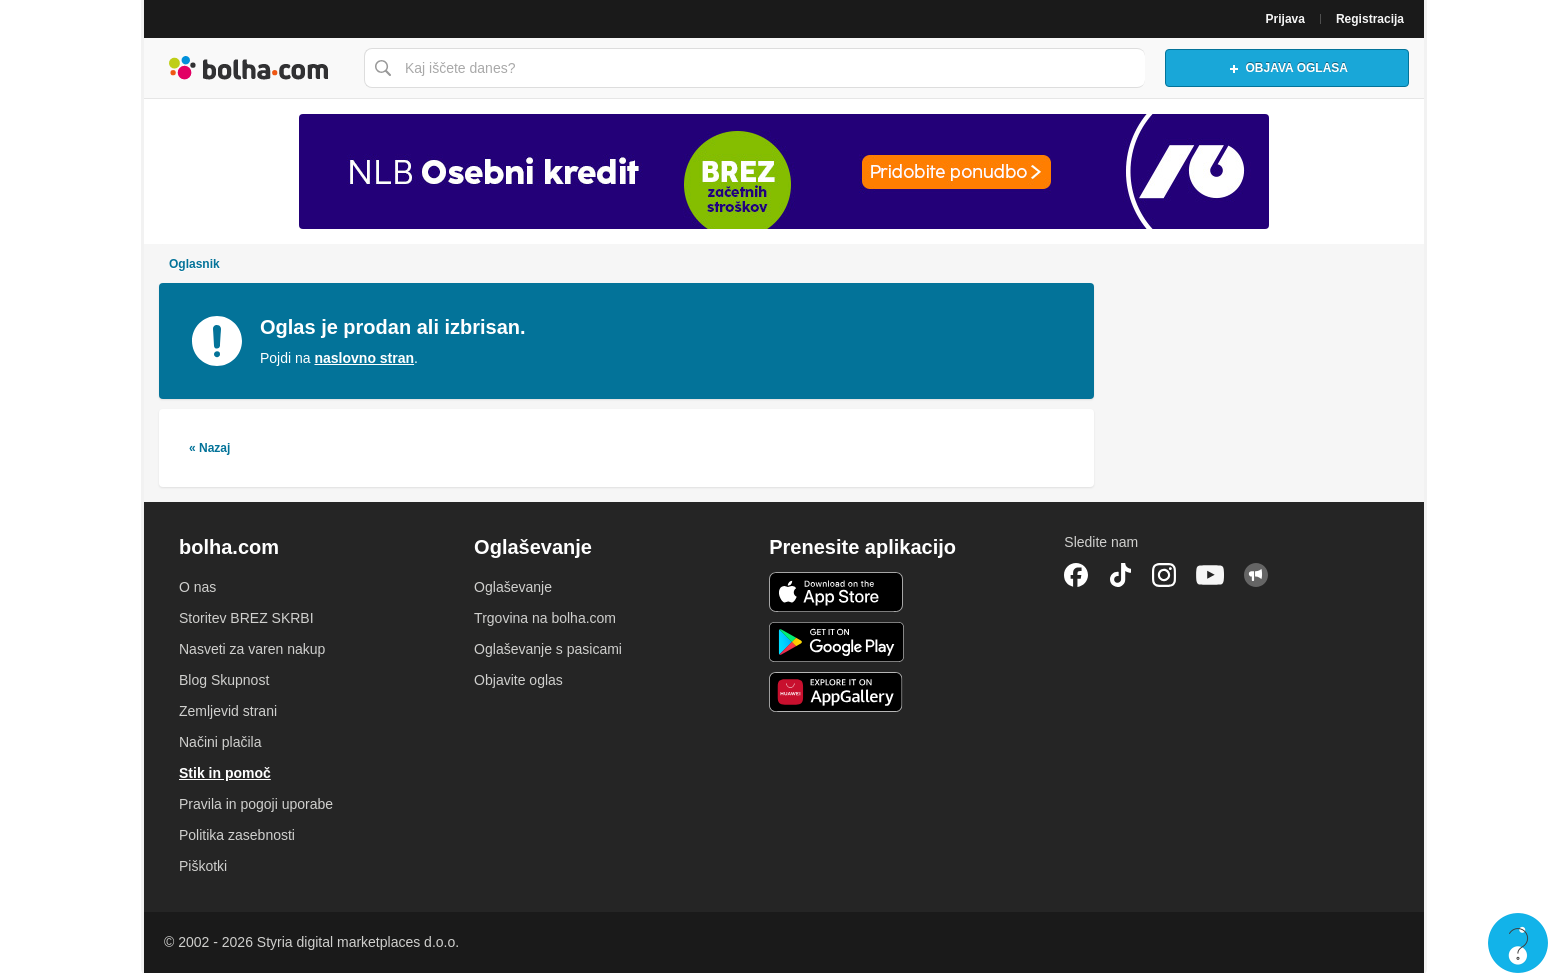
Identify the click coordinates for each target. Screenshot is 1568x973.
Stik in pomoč (225, 773)
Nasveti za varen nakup (252, 649)
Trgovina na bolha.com (545, 618)
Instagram (1164, 575)
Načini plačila (220, 742)
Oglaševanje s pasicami (548, 649)
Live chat (1518, 943)
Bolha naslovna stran (249, 68)
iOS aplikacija (836, 592)
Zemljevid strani (228, 711)
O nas (197, 587)
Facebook (1076, 575)
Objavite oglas (518, 680)
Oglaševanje (513, 587)
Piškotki (203, 866)
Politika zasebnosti (237, 835)
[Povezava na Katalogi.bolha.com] (784, 171)
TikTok (1120, 575)
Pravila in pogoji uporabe (256, 804)
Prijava (1285, 19)
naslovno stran (364, 358)
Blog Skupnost (224, 680)
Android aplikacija (836, 642)
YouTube (1210, 575)
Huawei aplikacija (836, 692)
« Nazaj (209, 448)
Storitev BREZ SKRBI (246, 618)
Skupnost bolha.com (1256, 575)
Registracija (1370, 19)
